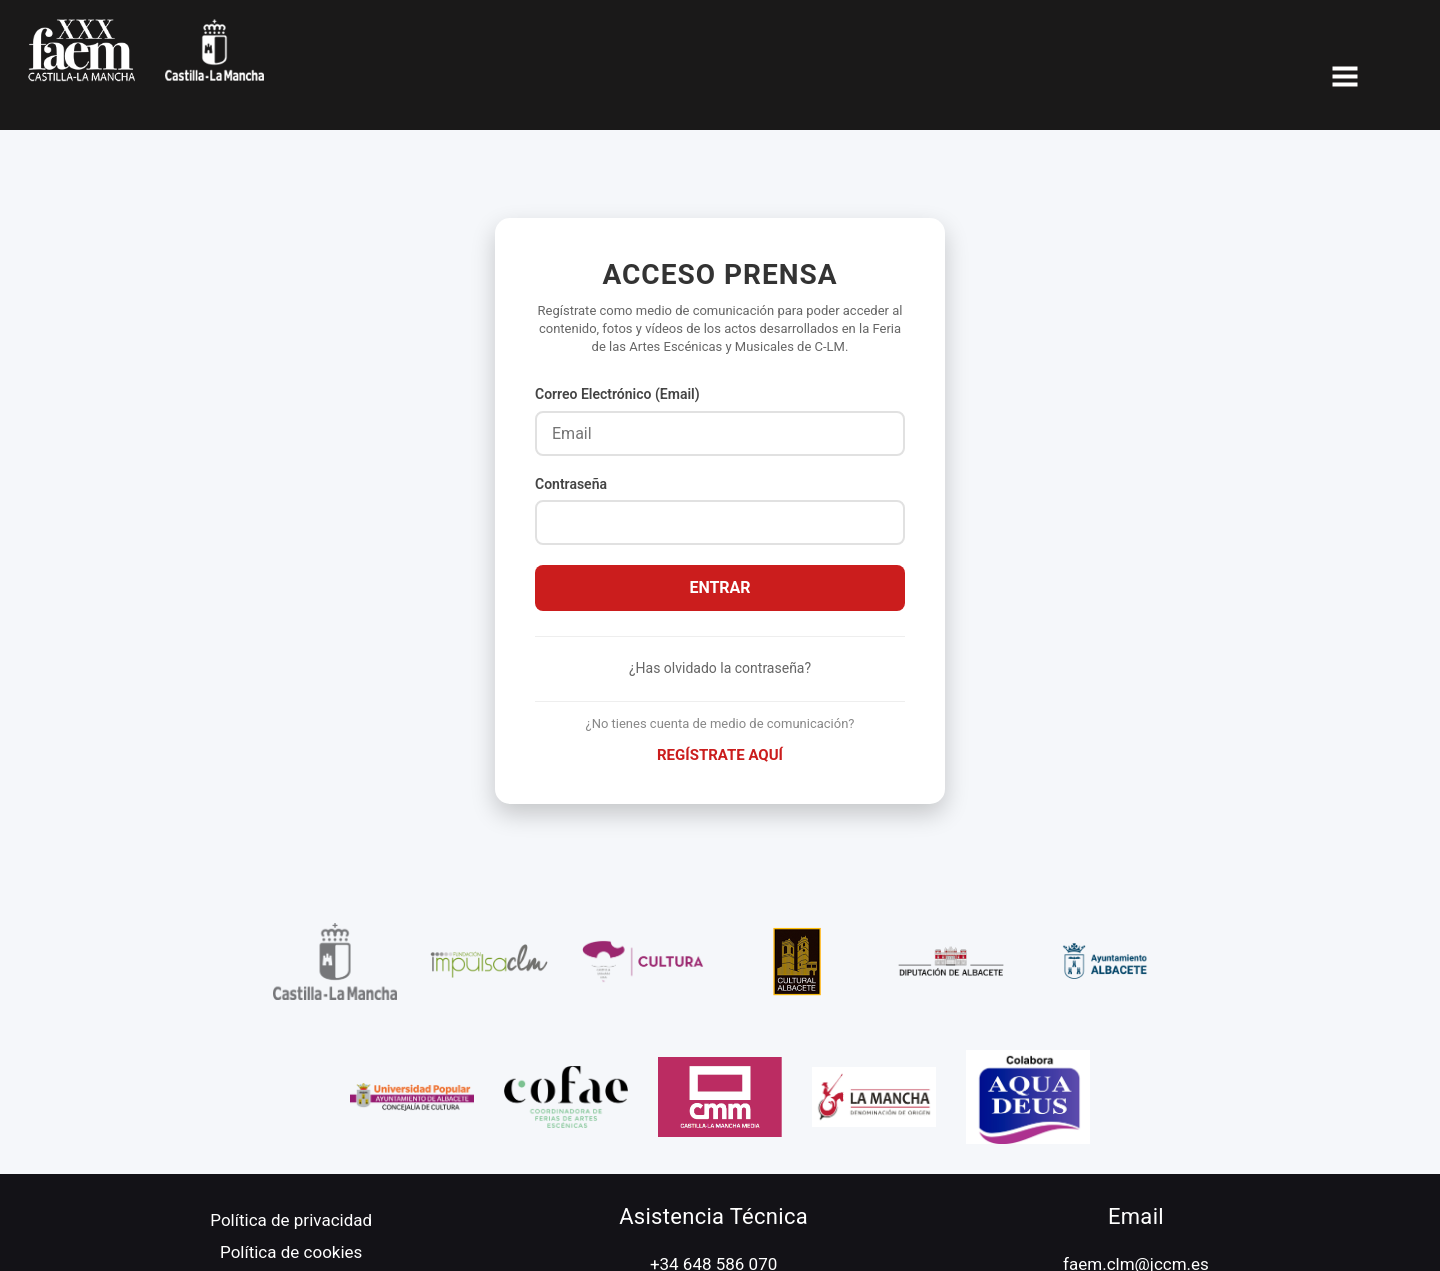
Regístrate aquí (720, 755)
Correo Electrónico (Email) (617, 394)
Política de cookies (291, 1252)
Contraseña (571, 484)
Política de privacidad (291, 1220)
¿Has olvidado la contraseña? (720, 668)
